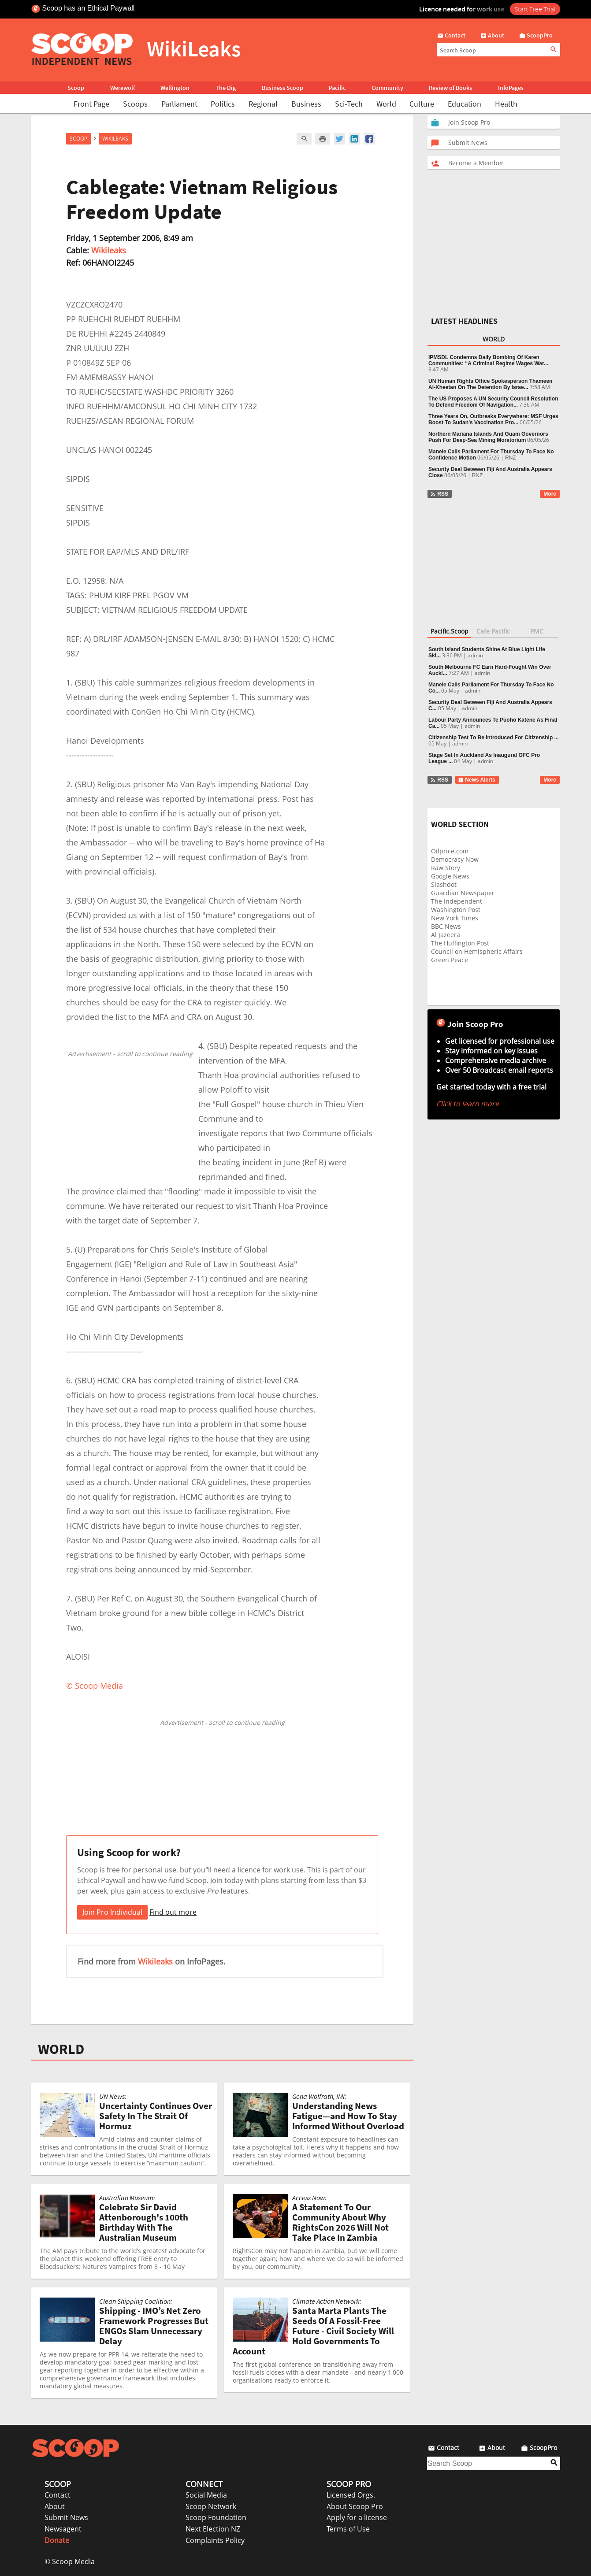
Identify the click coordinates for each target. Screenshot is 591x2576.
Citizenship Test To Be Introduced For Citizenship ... (493, 737)
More (549, 494)
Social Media (206, 2494)
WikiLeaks (115, 138)
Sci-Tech (349, 104)
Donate (57, 2540)
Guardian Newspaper (462, 893)
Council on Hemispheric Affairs (477, 951)
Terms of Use (348, 2528)
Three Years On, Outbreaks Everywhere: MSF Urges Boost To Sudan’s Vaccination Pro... (493, 419)
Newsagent (63, 2528)
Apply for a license (357, 2517)
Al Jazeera (445, 934)
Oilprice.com (449, 851)
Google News (450, 876)
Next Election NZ (213, 2528)
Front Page (91, 104)
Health (506, 104)
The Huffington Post (460, 943)
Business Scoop (282, 88)
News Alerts (476, 780)
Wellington (175, 88)
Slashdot (444, 884)
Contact (58, 2494)
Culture (421, 104)
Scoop (75, 88)
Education (464, 104)
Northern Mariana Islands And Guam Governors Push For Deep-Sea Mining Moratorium (488, 437)
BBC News (446, 926)
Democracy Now (455, 859)
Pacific (337, 88)
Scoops (135, 104)
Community (387, 88)
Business (306, 104)
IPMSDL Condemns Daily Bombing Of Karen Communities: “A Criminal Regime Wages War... (488, 360)
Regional (263, 104)
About (55, 2506)
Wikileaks (108, 250)
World (386, 104)
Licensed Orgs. (351, 2494)
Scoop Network (211, 2506)
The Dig (226, 88)
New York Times (454, 918)
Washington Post (455, 909)
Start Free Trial (535, 8)
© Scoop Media (70, 2561)
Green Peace (449, 960)
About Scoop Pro (355, 2506)
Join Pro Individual (112, 1912)
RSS (439, 494)
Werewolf (122, 88)
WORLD (61, 2049)
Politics (223, 104)
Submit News (66, 2517)
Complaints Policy (215, 2540)
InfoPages (511, 88)
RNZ (510, 458)
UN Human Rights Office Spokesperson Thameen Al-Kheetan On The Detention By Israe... (490, 384)
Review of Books (450, 88)
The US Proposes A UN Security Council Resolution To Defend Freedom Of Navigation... (493, 402)
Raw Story (445, 868)
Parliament (179, 104)
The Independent (456, 901)
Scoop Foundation (216, 2517)
